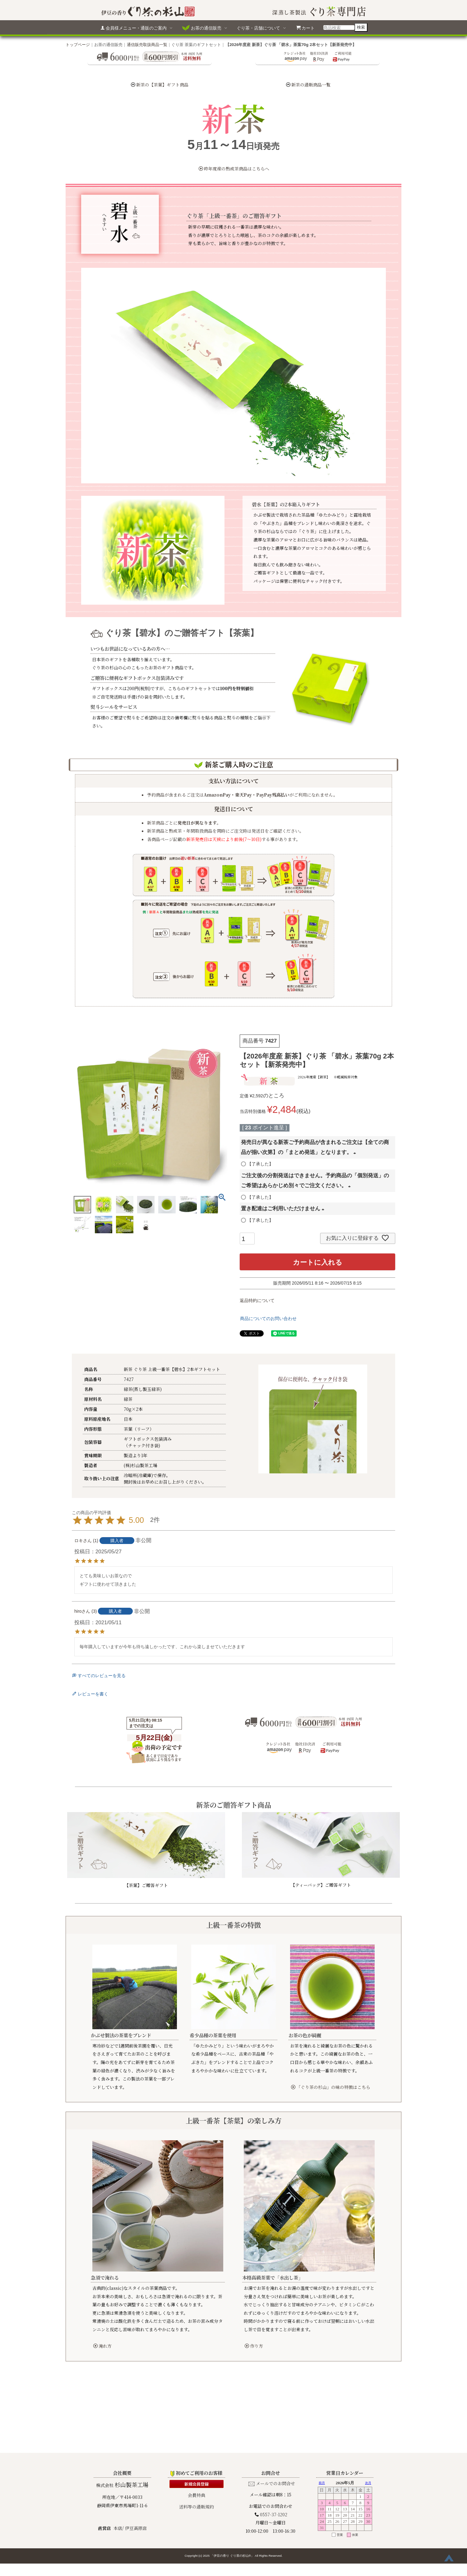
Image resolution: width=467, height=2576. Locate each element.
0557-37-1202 (273, 2445)
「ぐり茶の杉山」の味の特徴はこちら (330, 2087)
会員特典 (196, 2425)
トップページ (78, 44)
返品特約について (257, 1300)
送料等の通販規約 (196, 2437)
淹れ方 (102, 2346)
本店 (117, 2458)
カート (305, 28)
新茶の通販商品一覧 (311, 84)
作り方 (254, 2346)
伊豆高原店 (136, 2458)
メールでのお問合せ (275, 2414)
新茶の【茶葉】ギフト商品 (162, 84)
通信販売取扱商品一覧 (147, 44)
